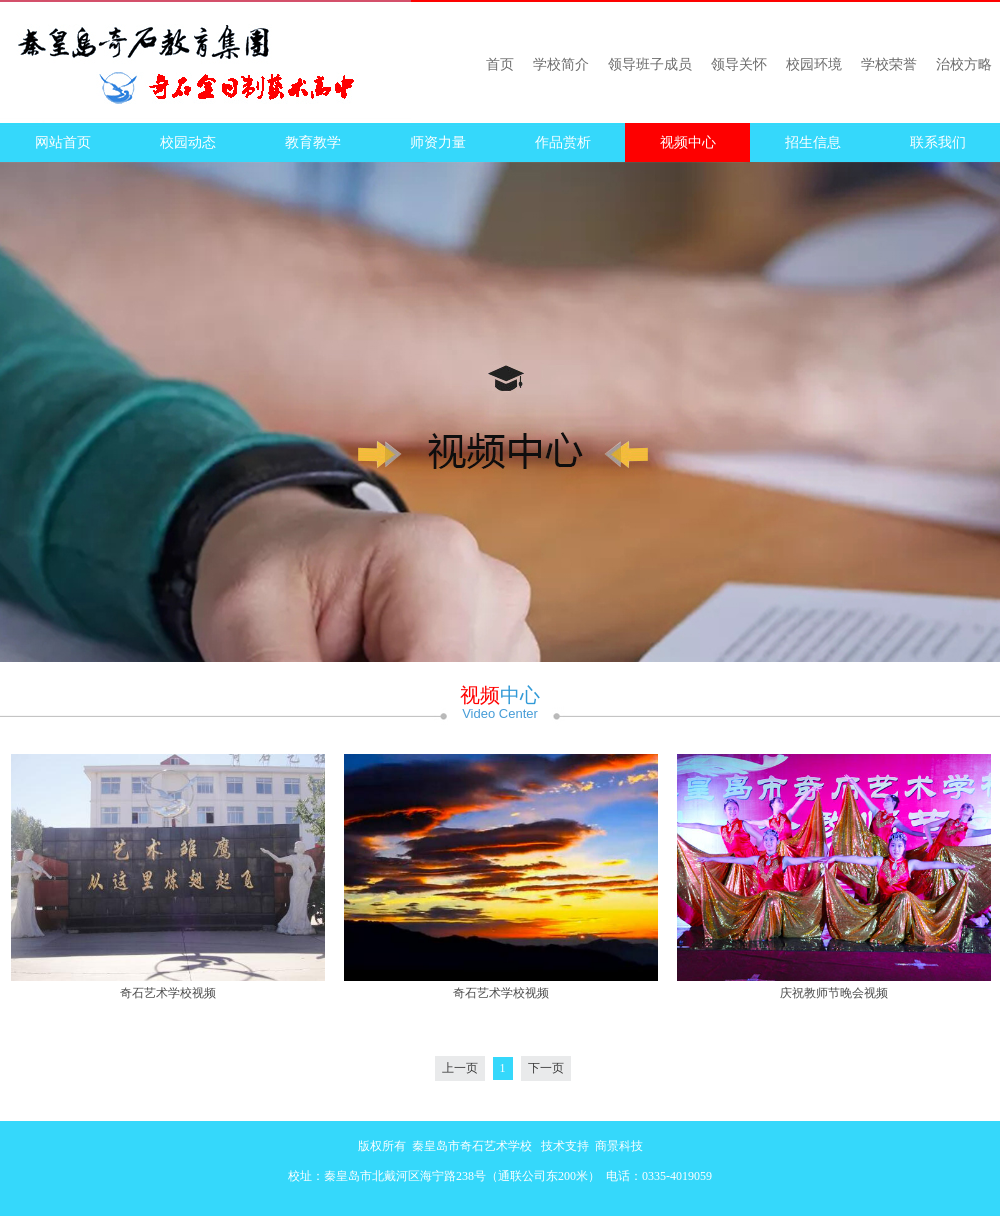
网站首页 (63, 142)
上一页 (460, 1068)
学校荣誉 (889, 64)
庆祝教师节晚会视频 (834, 993)
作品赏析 (563, 142)
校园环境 (814, 64)
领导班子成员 (650, 64)
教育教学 (313, 142)
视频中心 (688, 142)
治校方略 (964, 64)
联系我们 (938, 142)
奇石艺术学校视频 (168, 993)
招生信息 (813, 142)
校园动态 (188, 142)
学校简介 (561, 64)
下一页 (546, 1068)
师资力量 (438, 142)
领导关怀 (739, 64)
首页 (500, 64)
